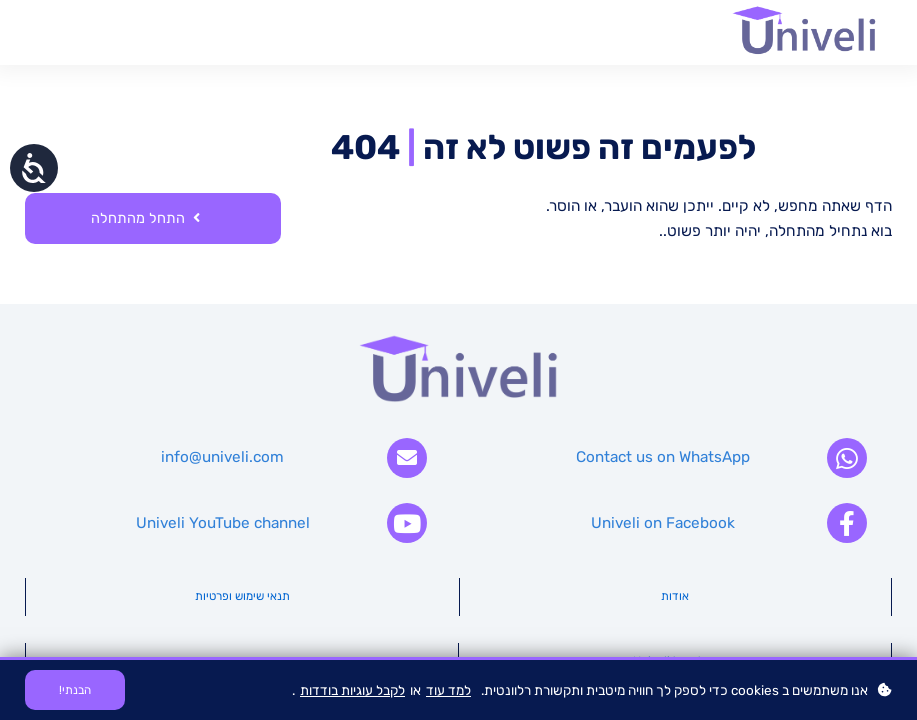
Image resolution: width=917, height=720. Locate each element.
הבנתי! (75, 690)
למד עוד (448, 690)
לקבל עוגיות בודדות (352, 690)
